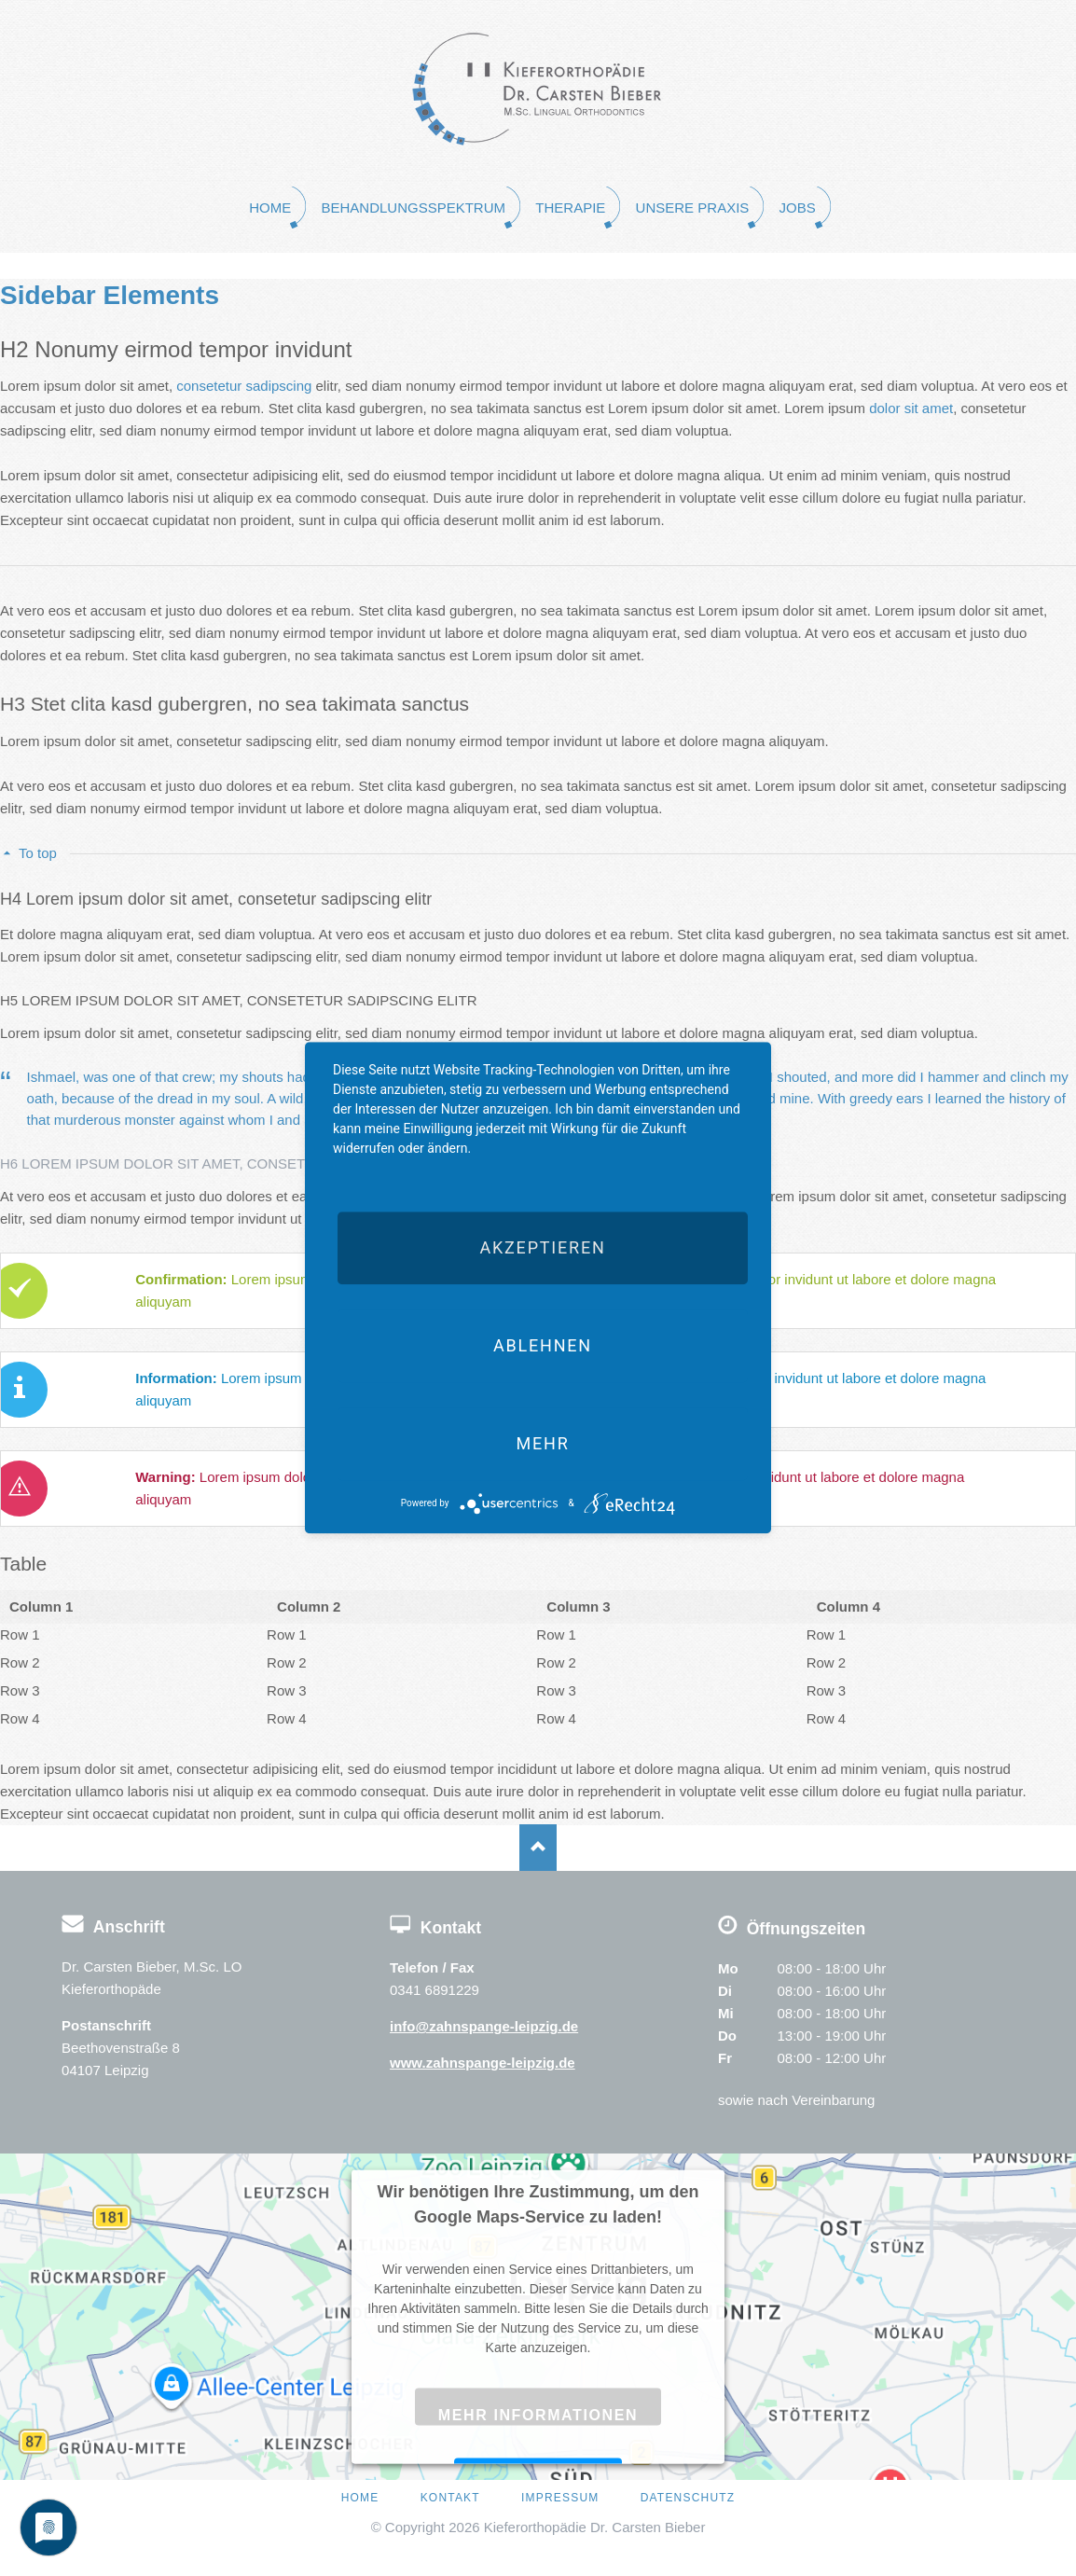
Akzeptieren (542, 1247)
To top (38, 853)
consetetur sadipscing (243, 386)
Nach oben (538, 1847)
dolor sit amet (911, 408)
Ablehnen (542, 1345)
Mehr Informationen (538, 2414)
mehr (542, 1443)
